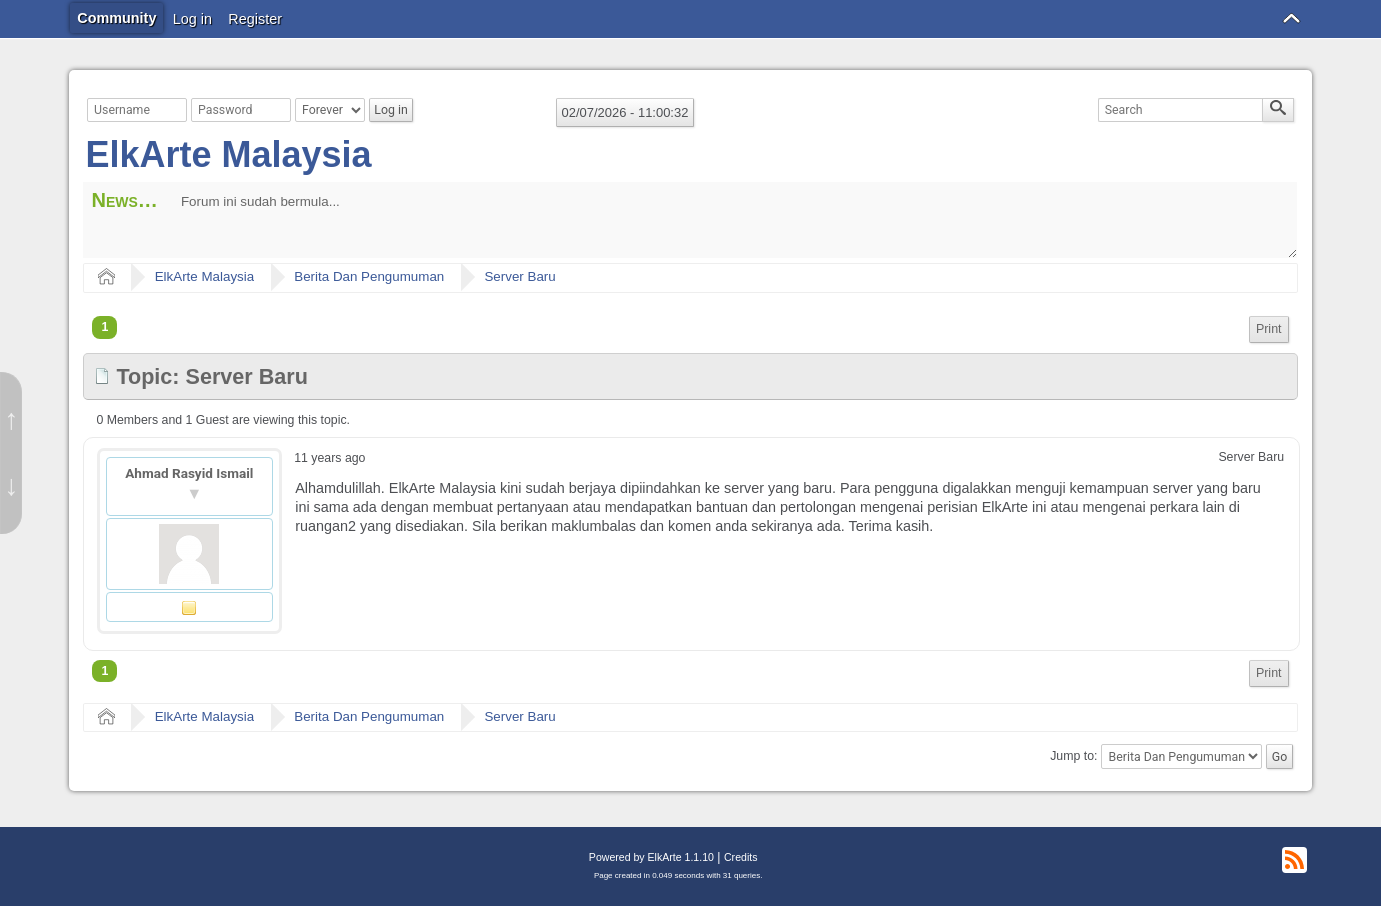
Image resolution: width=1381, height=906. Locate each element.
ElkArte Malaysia (228, 154)
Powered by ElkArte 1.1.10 (651, 857)
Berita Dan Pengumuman (369, 276)
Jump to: (1073, 757)
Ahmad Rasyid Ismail (189, 473)
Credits (740, 857)
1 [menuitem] (104, 327)
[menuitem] (1269, 329)
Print (1269, 329)
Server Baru (519, 276)
